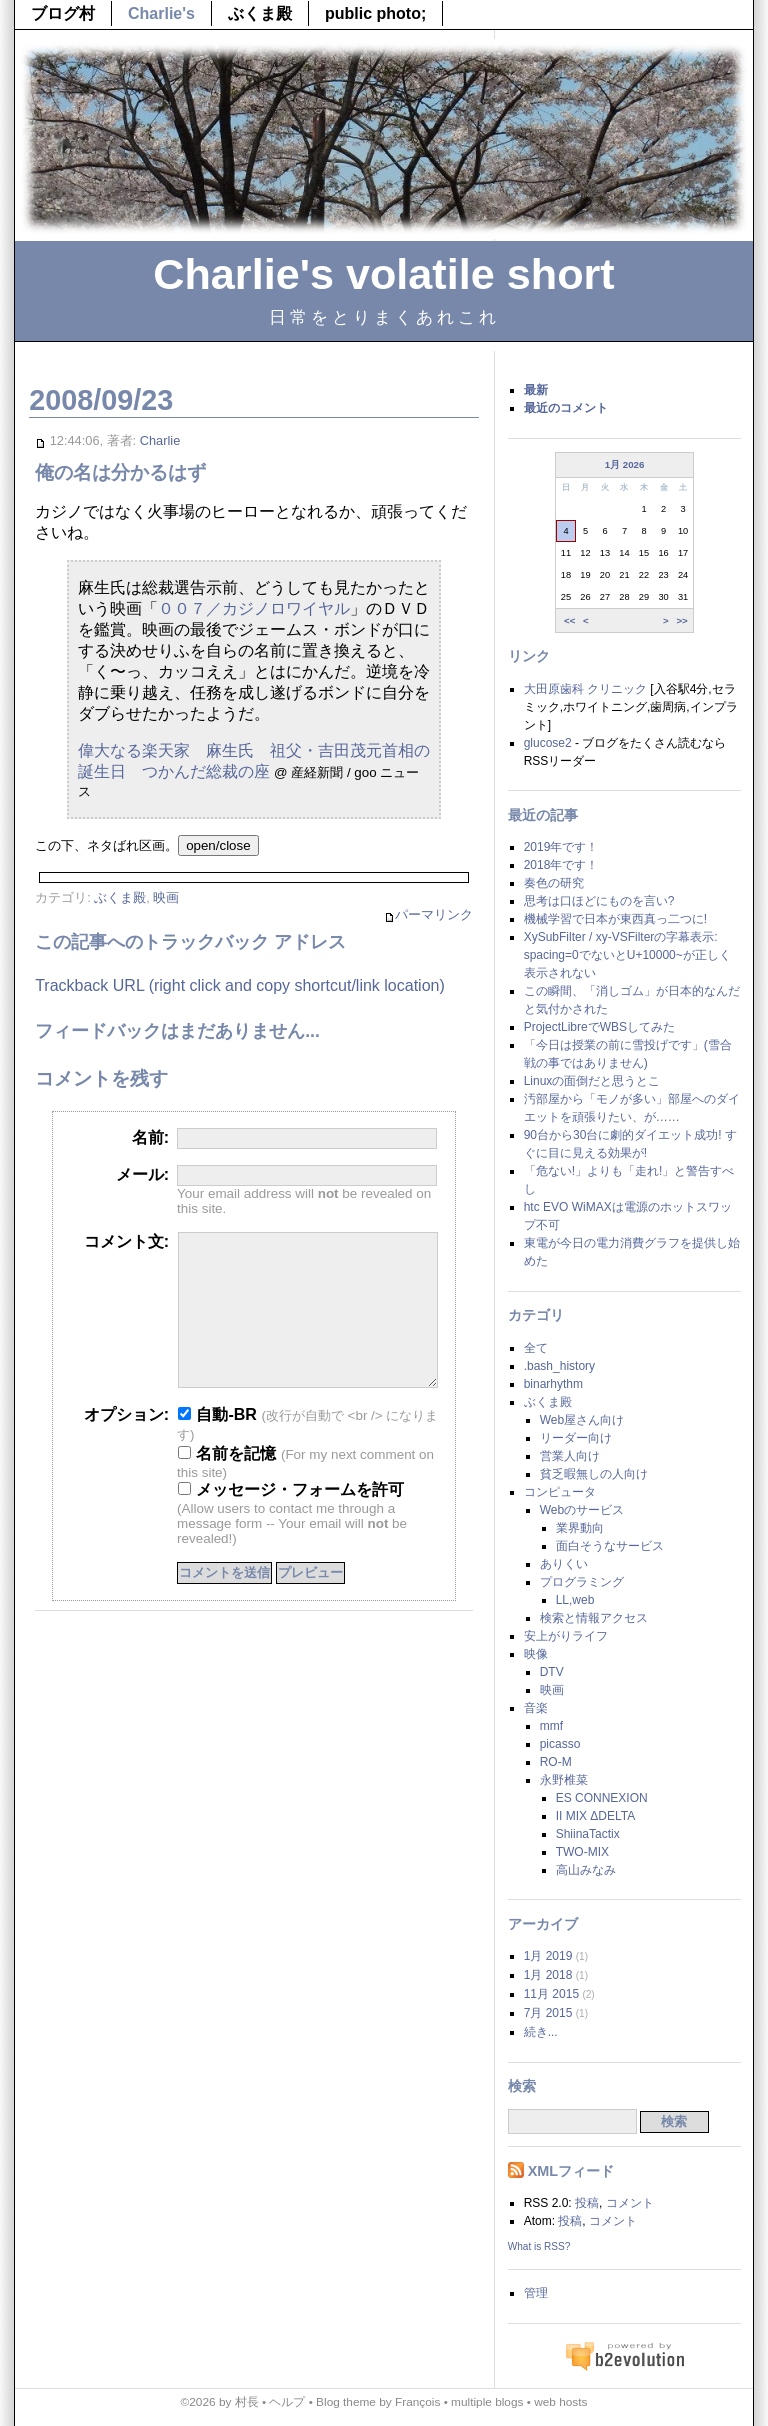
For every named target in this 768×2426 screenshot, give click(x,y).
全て (536, 1348)
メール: (142, 1174)
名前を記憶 (227, 1483)
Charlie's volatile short (383, 274)
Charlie (160, 440)
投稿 (587, 2203)
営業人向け (570, 1456)
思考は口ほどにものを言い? (599, 901)
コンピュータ (560, 1492)
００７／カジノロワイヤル (254, 608)
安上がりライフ (566, 1636)
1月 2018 (548, 1975)
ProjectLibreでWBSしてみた (599, 1027)
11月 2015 (551, 1994)
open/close (218, 845)
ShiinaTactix (588, 1834)
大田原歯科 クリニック (585, 689)
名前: (150, 1137)
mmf (551, 1726)
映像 (536, 1654)
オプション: (126, 1444)
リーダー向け (576, 1438)
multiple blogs (487, 2402)
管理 (536, 2293)
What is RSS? (539, 2246)
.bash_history (559, 1366)
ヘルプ (287, 2402)
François (417, 2402)
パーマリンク (428, 915)
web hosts (560, 2402)
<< (569, 619)
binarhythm (553, 1384)
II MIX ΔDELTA (596, 1816)
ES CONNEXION (602, 1798)
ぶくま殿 (260, 13)
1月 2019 (548, 1956)
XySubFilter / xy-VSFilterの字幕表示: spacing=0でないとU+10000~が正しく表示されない (627, 955)
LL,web (575, 1600)
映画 (166, 897)
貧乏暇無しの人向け (594, 1474)
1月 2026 (625, 464)
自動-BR (217, 1444)
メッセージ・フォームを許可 (291, 1519)
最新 (536, 390)
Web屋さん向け (582, 1420)
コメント (630, 2203)
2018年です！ (561, 865)
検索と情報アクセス (594, 1618)
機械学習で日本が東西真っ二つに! (615, 919)
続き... (541, 2032)
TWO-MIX (582, 1852)
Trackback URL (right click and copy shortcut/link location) (240, 985)
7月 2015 (548, 2013)
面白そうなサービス (610, 1546)
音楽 (536, 1708)
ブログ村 (63, 13)
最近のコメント (566, 408)
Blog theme (346, 2402)
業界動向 (580, 1528)
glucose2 (548, 743)
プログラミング (582, 1582)
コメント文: (126, 1241)
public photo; (375, 13)
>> (681, 619)
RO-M (556, 1762)
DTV (552, 1672)
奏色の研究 (554, 883)
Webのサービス (582, 1510)
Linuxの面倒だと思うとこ (592, 1081)
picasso (560, 1744)
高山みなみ (586, 1870)
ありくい (564, 1564)
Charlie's (161, 13)
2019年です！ (561, 847)
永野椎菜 (564, 1780)
